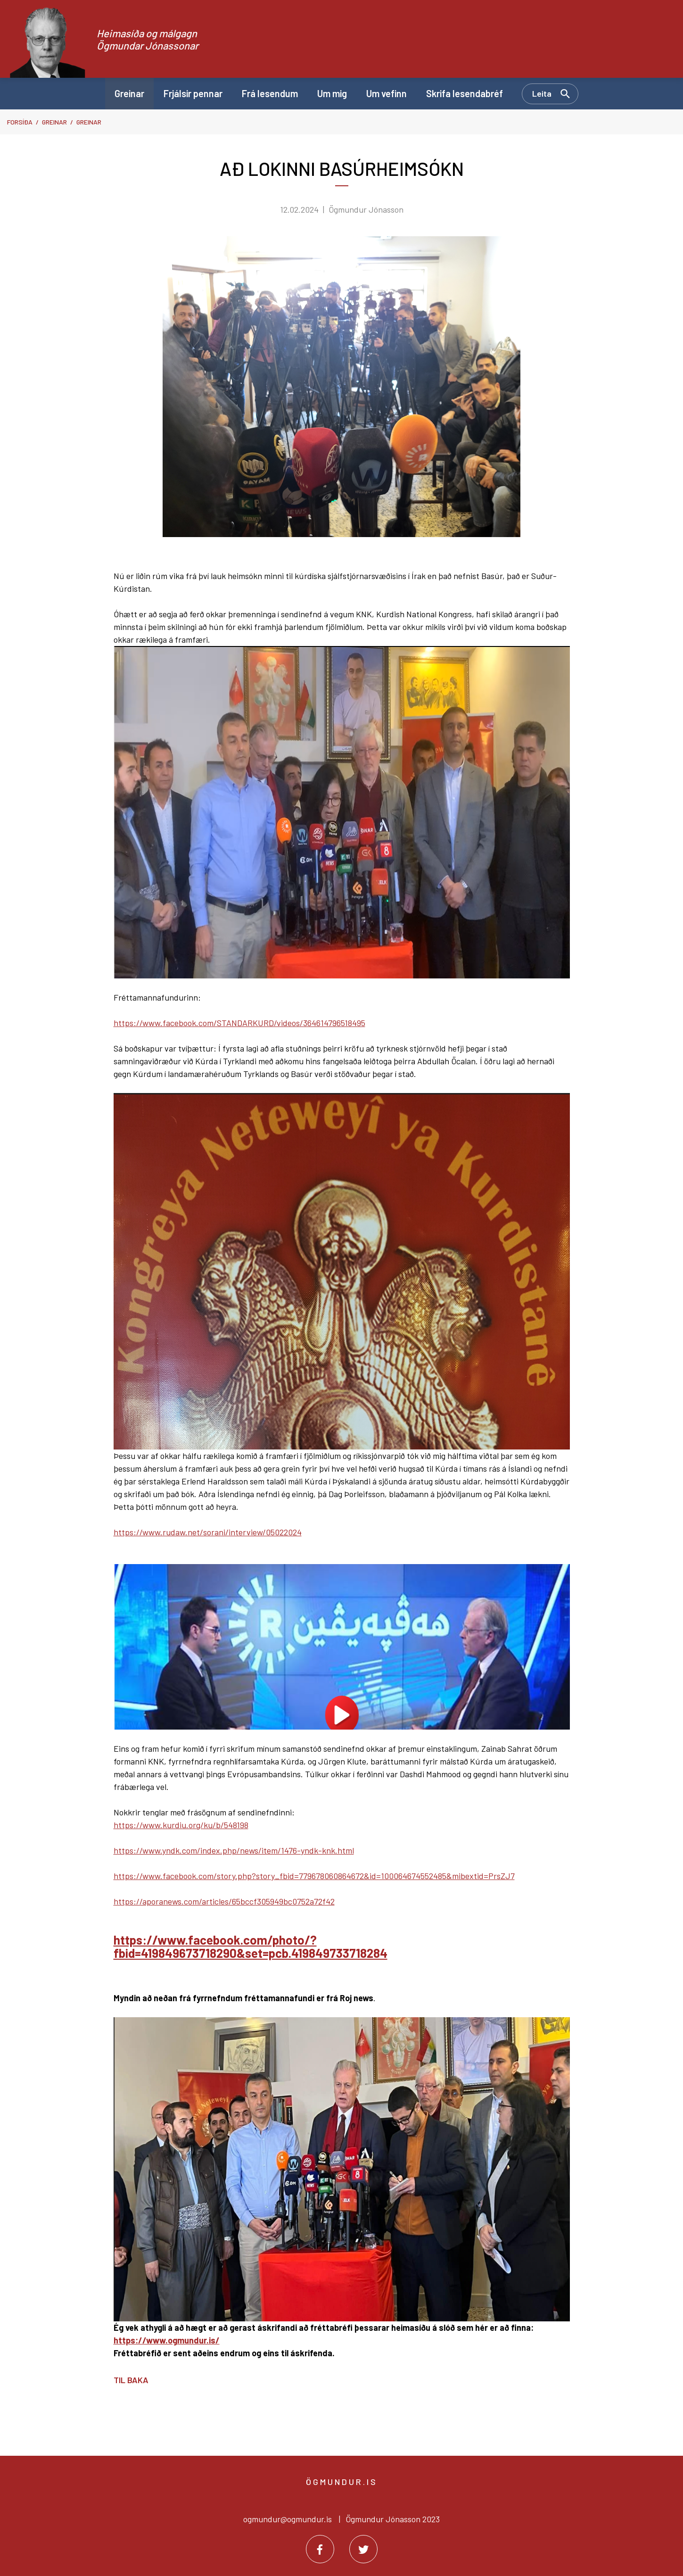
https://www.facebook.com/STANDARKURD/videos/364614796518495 (239, 1023)
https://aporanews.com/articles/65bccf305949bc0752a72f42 (224, 1901)
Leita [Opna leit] (541, 93)
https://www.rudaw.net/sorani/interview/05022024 (208, 1532)
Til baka (131, 2380)
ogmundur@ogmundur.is (287, 2519)
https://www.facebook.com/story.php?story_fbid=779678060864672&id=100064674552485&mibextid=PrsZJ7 (314, 1876)
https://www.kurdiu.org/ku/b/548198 (181, 1825)
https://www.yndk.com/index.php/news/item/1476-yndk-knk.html (234, 1850)
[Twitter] (363, 2549)
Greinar (54, 122)
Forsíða (20, 122)
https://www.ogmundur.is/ (167, 2340)
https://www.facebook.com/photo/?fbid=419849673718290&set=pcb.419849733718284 (250, 1946)
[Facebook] (320, 2549)
